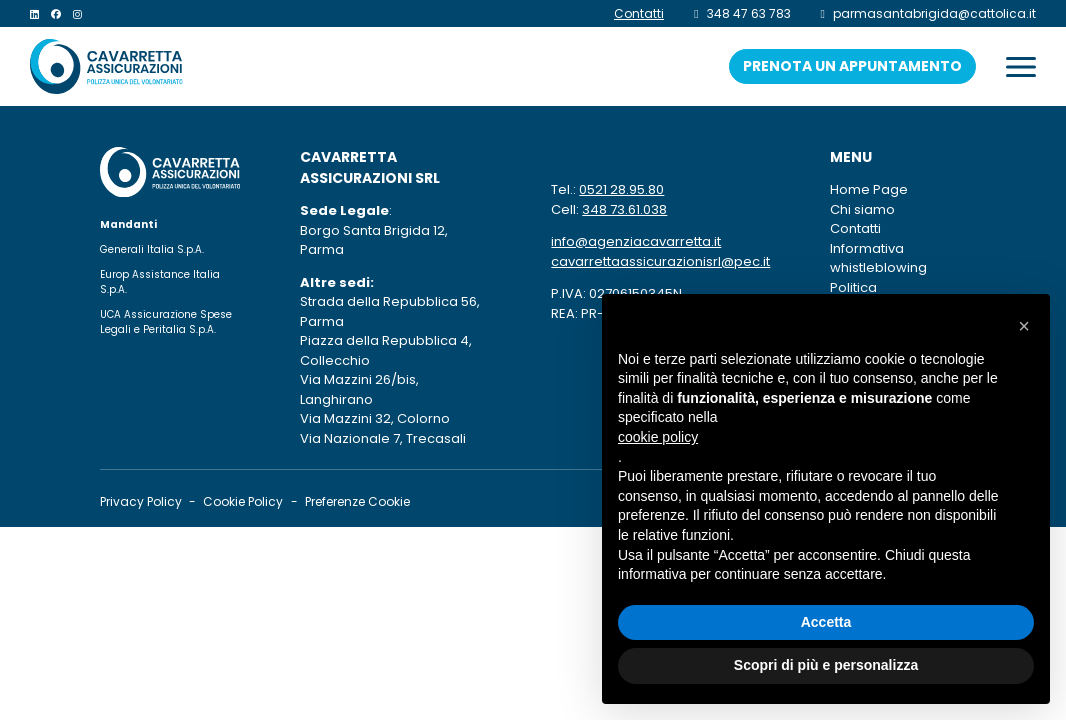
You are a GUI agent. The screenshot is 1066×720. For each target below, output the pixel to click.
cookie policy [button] (658, 437)
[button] (1024, 326)
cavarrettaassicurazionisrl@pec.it (660, 261)
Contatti (855, 228)
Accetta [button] (826, 622)
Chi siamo (862, 209)
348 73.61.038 (624, 209)
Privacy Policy (141, 501)
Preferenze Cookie (357, 501)
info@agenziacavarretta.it (636, 241)
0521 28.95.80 (621, 189)
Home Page (869, 189)
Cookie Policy (243, 501)
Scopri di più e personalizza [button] (826, 665)
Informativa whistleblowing (898, 258)
